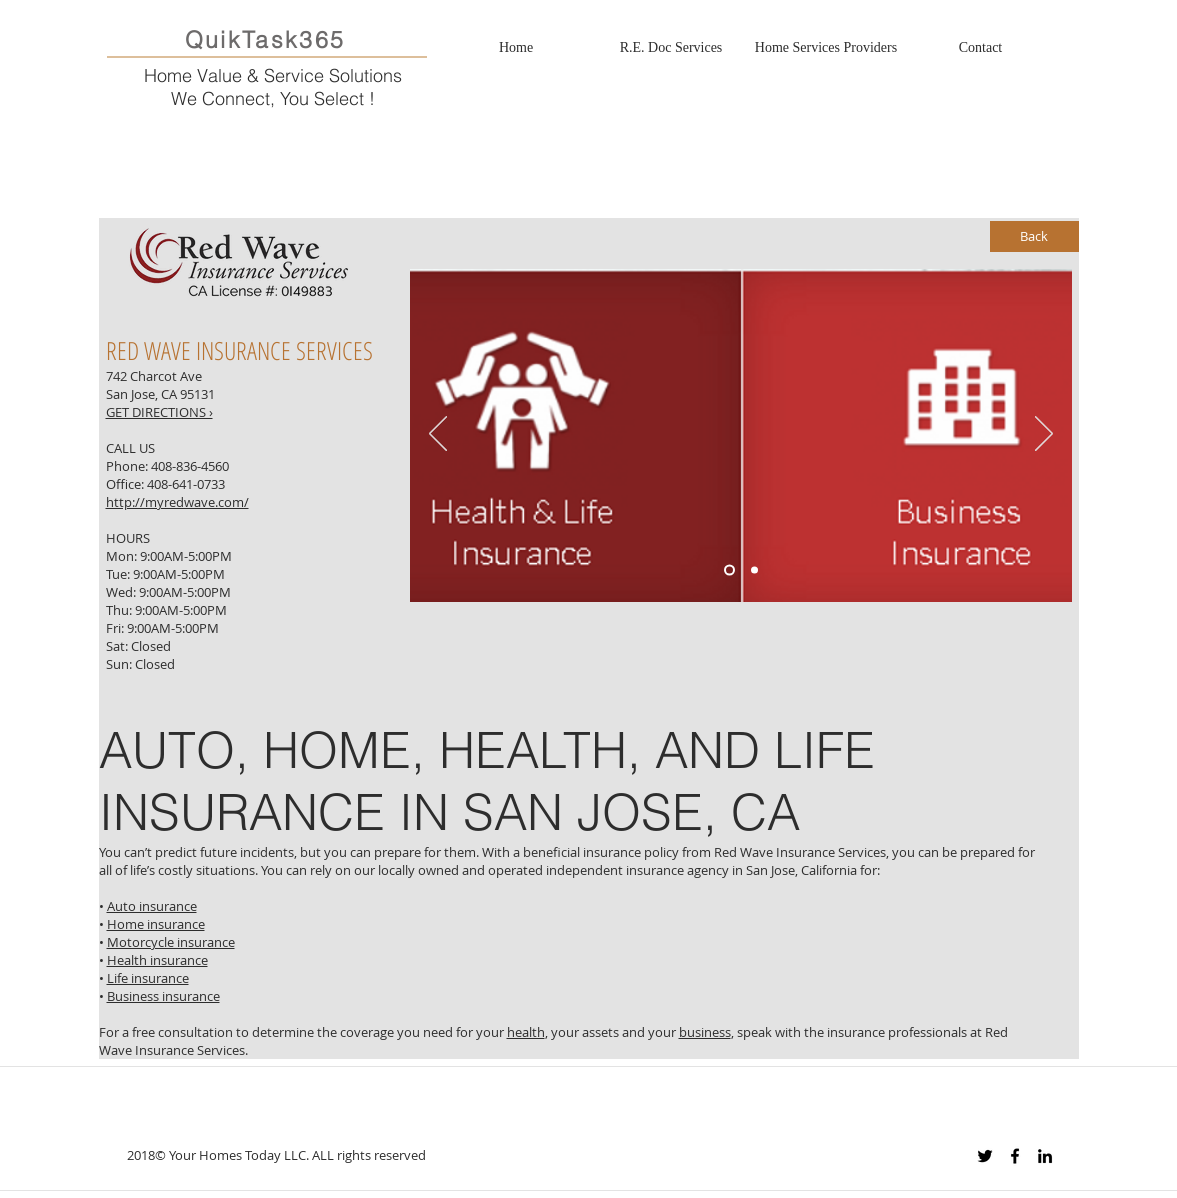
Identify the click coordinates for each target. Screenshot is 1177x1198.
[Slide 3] (754, 570)
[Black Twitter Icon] (985, 1156)
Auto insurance (152, 906)
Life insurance (148, 978)
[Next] (1044, 435)
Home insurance (156, 924)
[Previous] (438, 435)
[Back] (1034, 236)
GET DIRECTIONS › (159, 412)
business (705, 1032)
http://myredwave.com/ (177, 502)
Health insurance (157, 960)
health (526, 1032)
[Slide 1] (729, 570)
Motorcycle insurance (171, 942)
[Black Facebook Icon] (1015, 1156)
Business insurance (163, 996)
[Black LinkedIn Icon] (1045, 1156)
